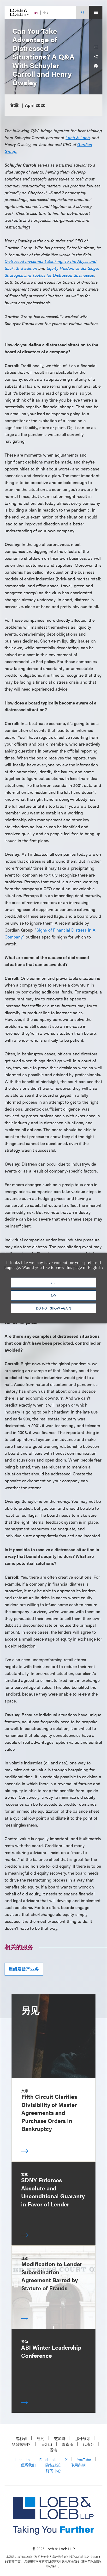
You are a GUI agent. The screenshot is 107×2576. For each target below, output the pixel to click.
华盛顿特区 (21, 2444)
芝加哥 (59, 2438)
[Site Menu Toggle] (95, 12)
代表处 (88, 2444)
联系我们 (28, 2465)
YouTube (84, 2459)
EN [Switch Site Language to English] (36, 12)
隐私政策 (53, 2465)
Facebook (47, 2459)
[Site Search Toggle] (82, 12)
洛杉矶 (21, 2438)
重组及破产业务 (24, 1969)
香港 (53, 2450)
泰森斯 (67, 2444)
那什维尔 (82, 2438)
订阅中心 (53, 2470)
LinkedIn (22, 2459)
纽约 (40, 2438)
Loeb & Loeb (77, 137)
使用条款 (78, 2465)
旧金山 (46, 2444)
